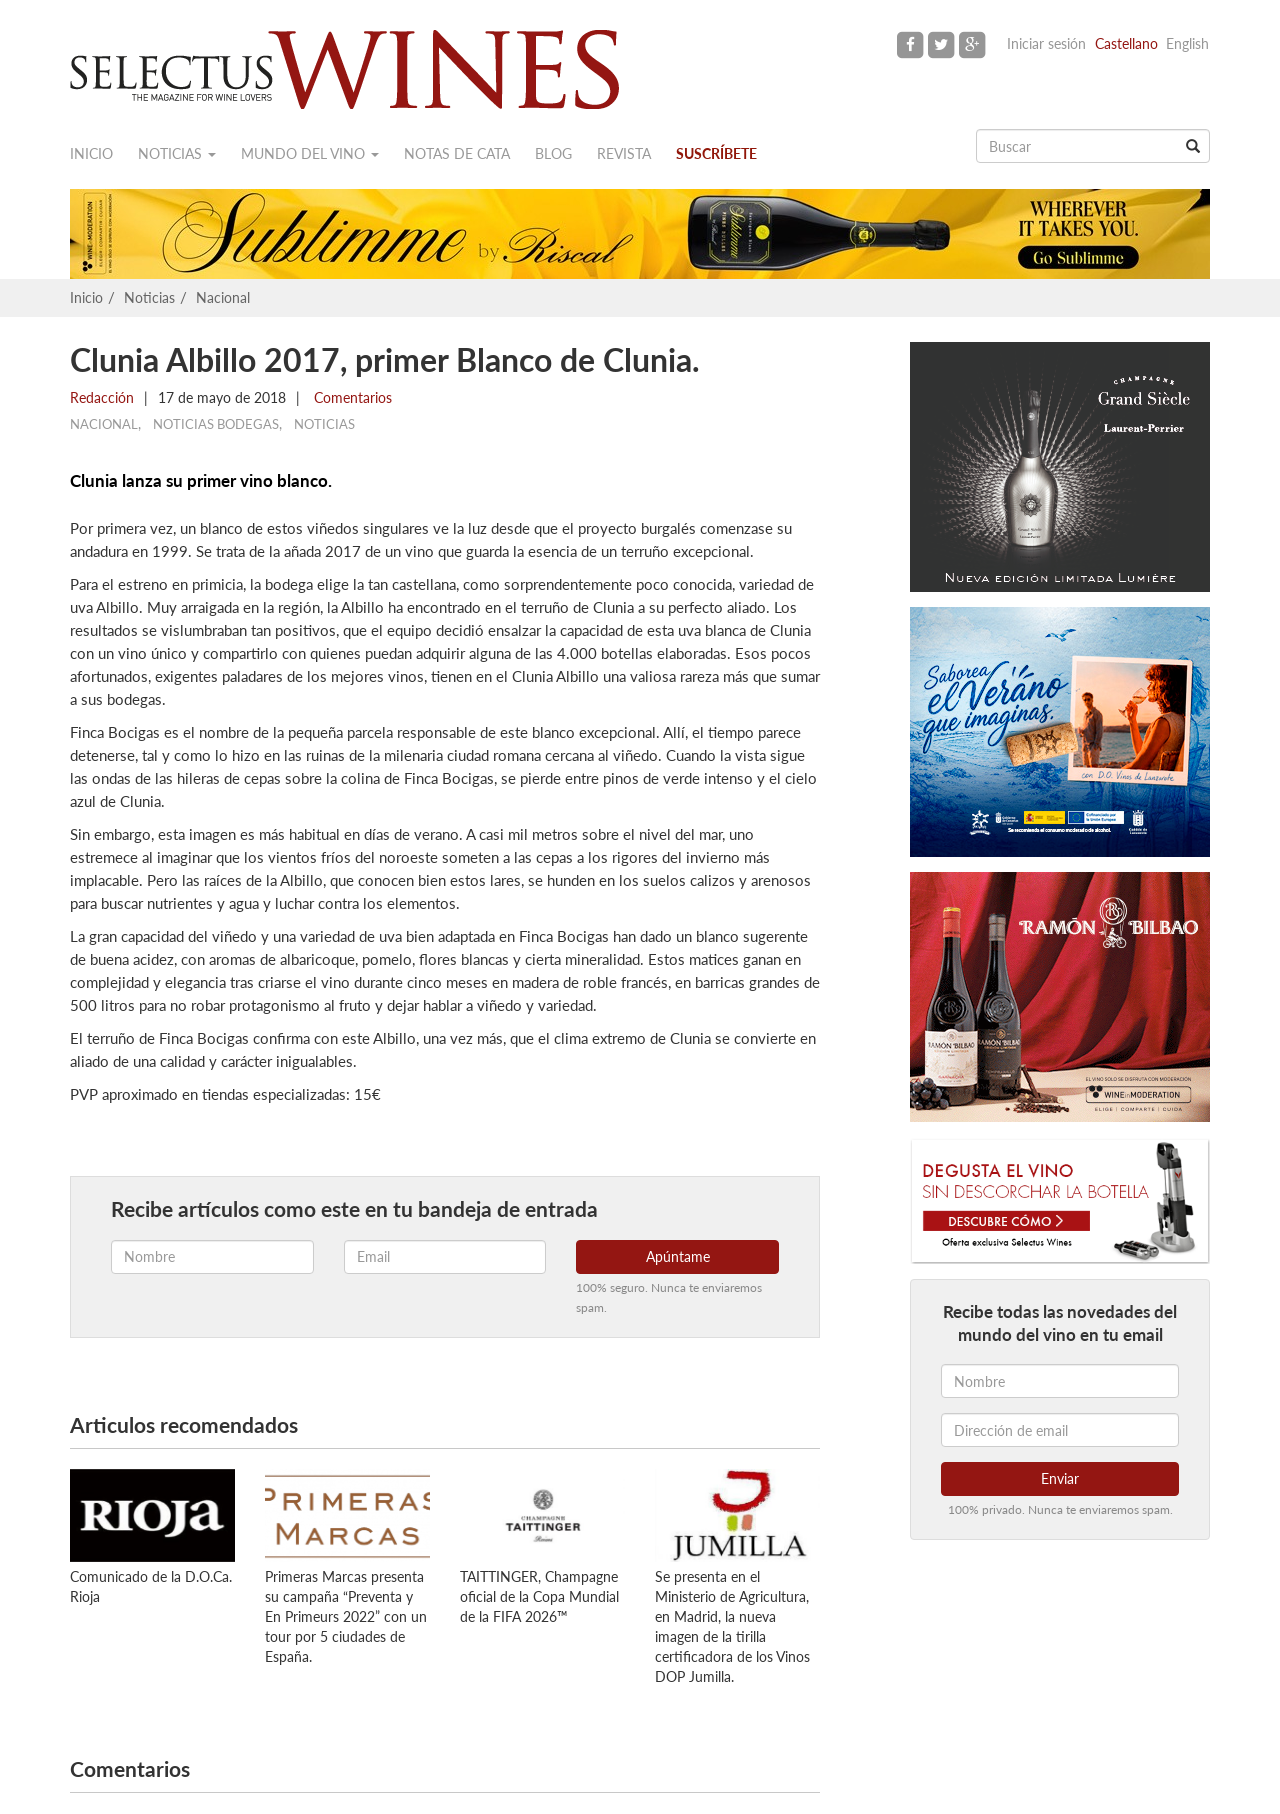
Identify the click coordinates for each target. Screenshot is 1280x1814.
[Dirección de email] (1060, 1430)
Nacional (223, 297)
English (1187, 43)
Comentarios (351, 397)
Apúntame (678, 1256)
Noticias (177, 153)
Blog (553, 153)
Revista (624, 153)
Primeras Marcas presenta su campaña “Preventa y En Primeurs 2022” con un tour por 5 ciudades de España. (346, 1616)
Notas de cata (457, 153)
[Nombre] (1060, 1381)
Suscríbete (716, 153)
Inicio (91, 153)
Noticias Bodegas (216, 424)
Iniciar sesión (1046, 43)
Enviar (1060, 1478)
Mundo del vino (310, 153)
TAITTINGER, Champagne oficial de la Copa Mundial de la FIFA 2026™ (539, 1596)
